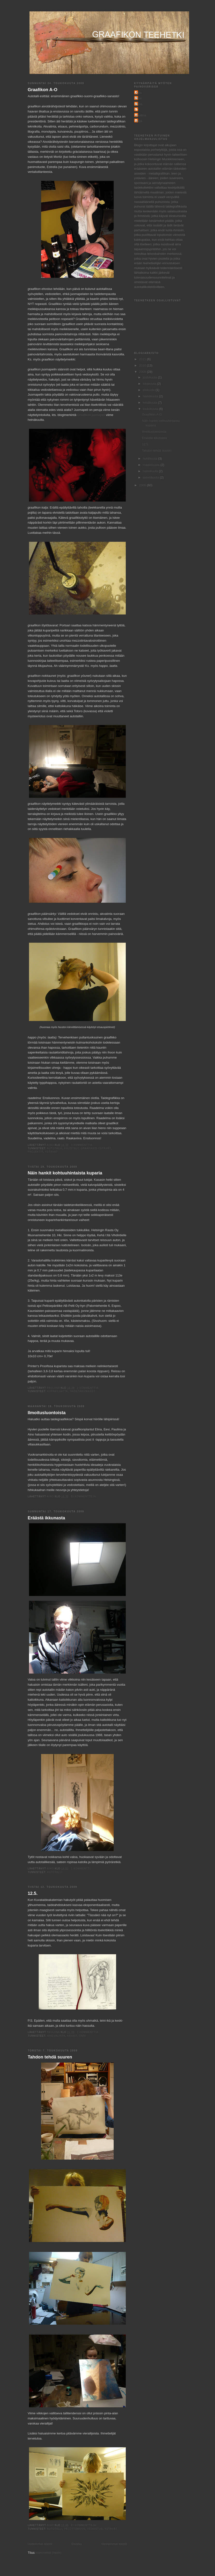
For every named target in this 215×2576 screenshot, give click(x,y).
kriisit (72, 2035)
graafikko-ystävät (96, 1148)
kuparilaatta (57, 1391)
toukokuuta (151, 409)
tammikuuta (151, 477)
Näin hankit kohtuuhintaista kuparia (65, 1173)
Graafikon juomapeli (91, 415)
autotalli (54, 1148)
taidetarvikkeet (82, 1391)
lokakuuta (150, 383)
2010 (143, 365)
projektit (35, 1151)
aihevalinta (56, 2035)
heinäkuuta (151, 396)
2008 (143, 485)
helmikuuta (151, 471)
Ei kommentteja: (84, 1496)
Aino (138, 93)
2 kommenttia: (88, 1388)
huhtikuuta (150, 458)
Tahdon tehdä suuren (50, 2057)
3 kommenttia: (82, 1145)
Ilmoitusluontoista (47, 1412)
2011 (143, 359)
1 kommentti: (81, 1868)
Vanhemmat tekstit (114, 2544)
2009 (143, 372)
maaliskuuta (151, 465)
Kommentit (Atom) (48, 2552)
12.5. (32, 1893)
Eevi (138, 98)
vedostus (95, 2529)
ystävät (51, 1151)
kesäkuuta (150, 402)
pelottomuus (74, 2529)
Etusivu (76, 2544)
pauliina (140, 115)
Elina (138, 104)
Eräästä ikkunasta (46, 1517)
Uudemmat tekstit (40, 2544)
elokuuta (149, 390)
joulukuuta (150, 377)
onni (82, 2035)
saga (138, 121)
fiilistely (71, 1148)
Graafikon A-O (43, 89)
